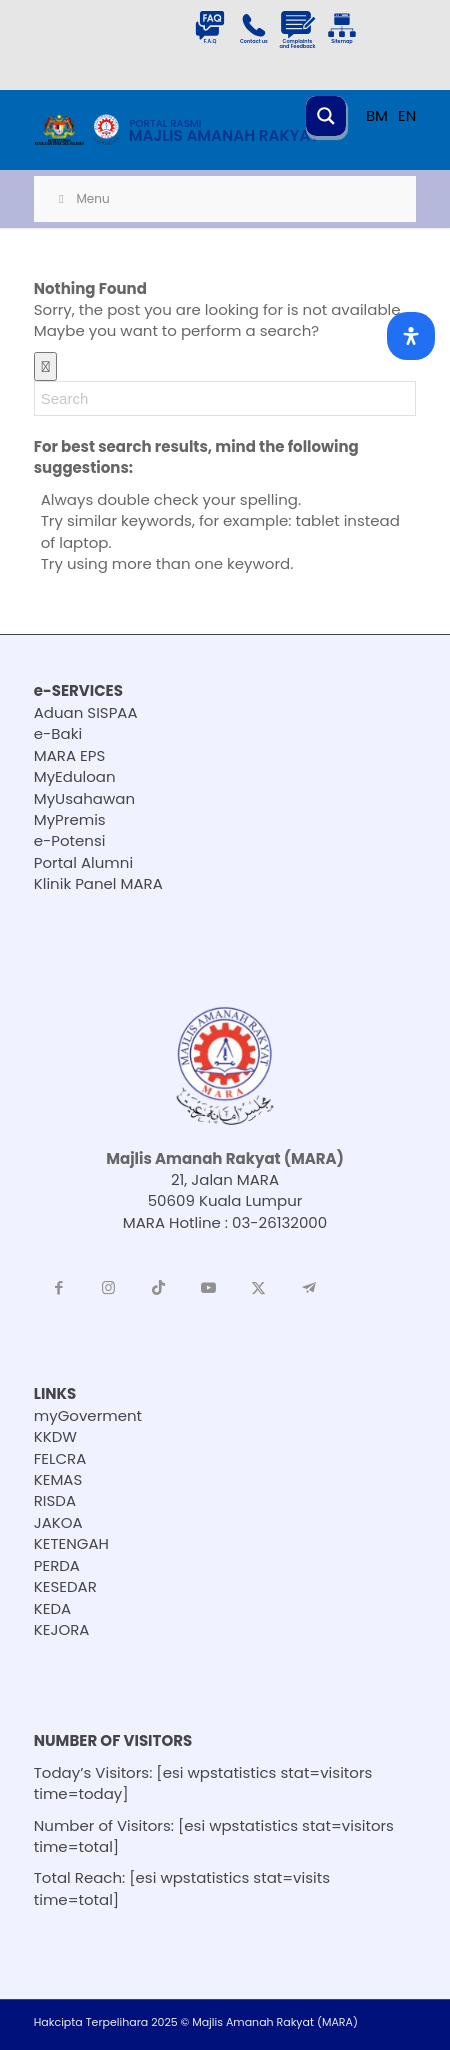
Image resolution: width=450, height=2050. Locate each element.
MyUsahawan (84, 798)
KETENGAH (71, 1543)
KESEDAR (65, 1586)
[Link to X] (259, 1288)
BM (377, 115)
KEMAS (58, 1479)
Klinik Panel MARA (98, 883)
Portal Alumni (83, 862)
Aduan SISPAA (86, 712)
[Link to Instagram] (109, 1288)
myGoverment (88, 1415)
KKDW (55, 1436)
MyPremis (70, 819)
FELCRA (60, 1458)
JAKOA (58, 1522)
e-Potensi (70, 840)
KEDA (52, 1608)
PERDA (57, 1565)
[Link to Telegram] (309, 1288)
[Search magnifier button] (326, 116)
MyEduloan (75, 776)
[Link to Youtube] (209, 1288)
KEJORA (62, 1629)
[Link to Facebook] (59, 1288)
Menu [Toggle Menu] (82, 198)
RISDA (55, 1500)
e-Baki (58, 733)
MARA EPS (69, 755)
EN (407, 115)
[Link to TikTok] (159, 1288)
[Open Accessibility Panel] (411, 336)
